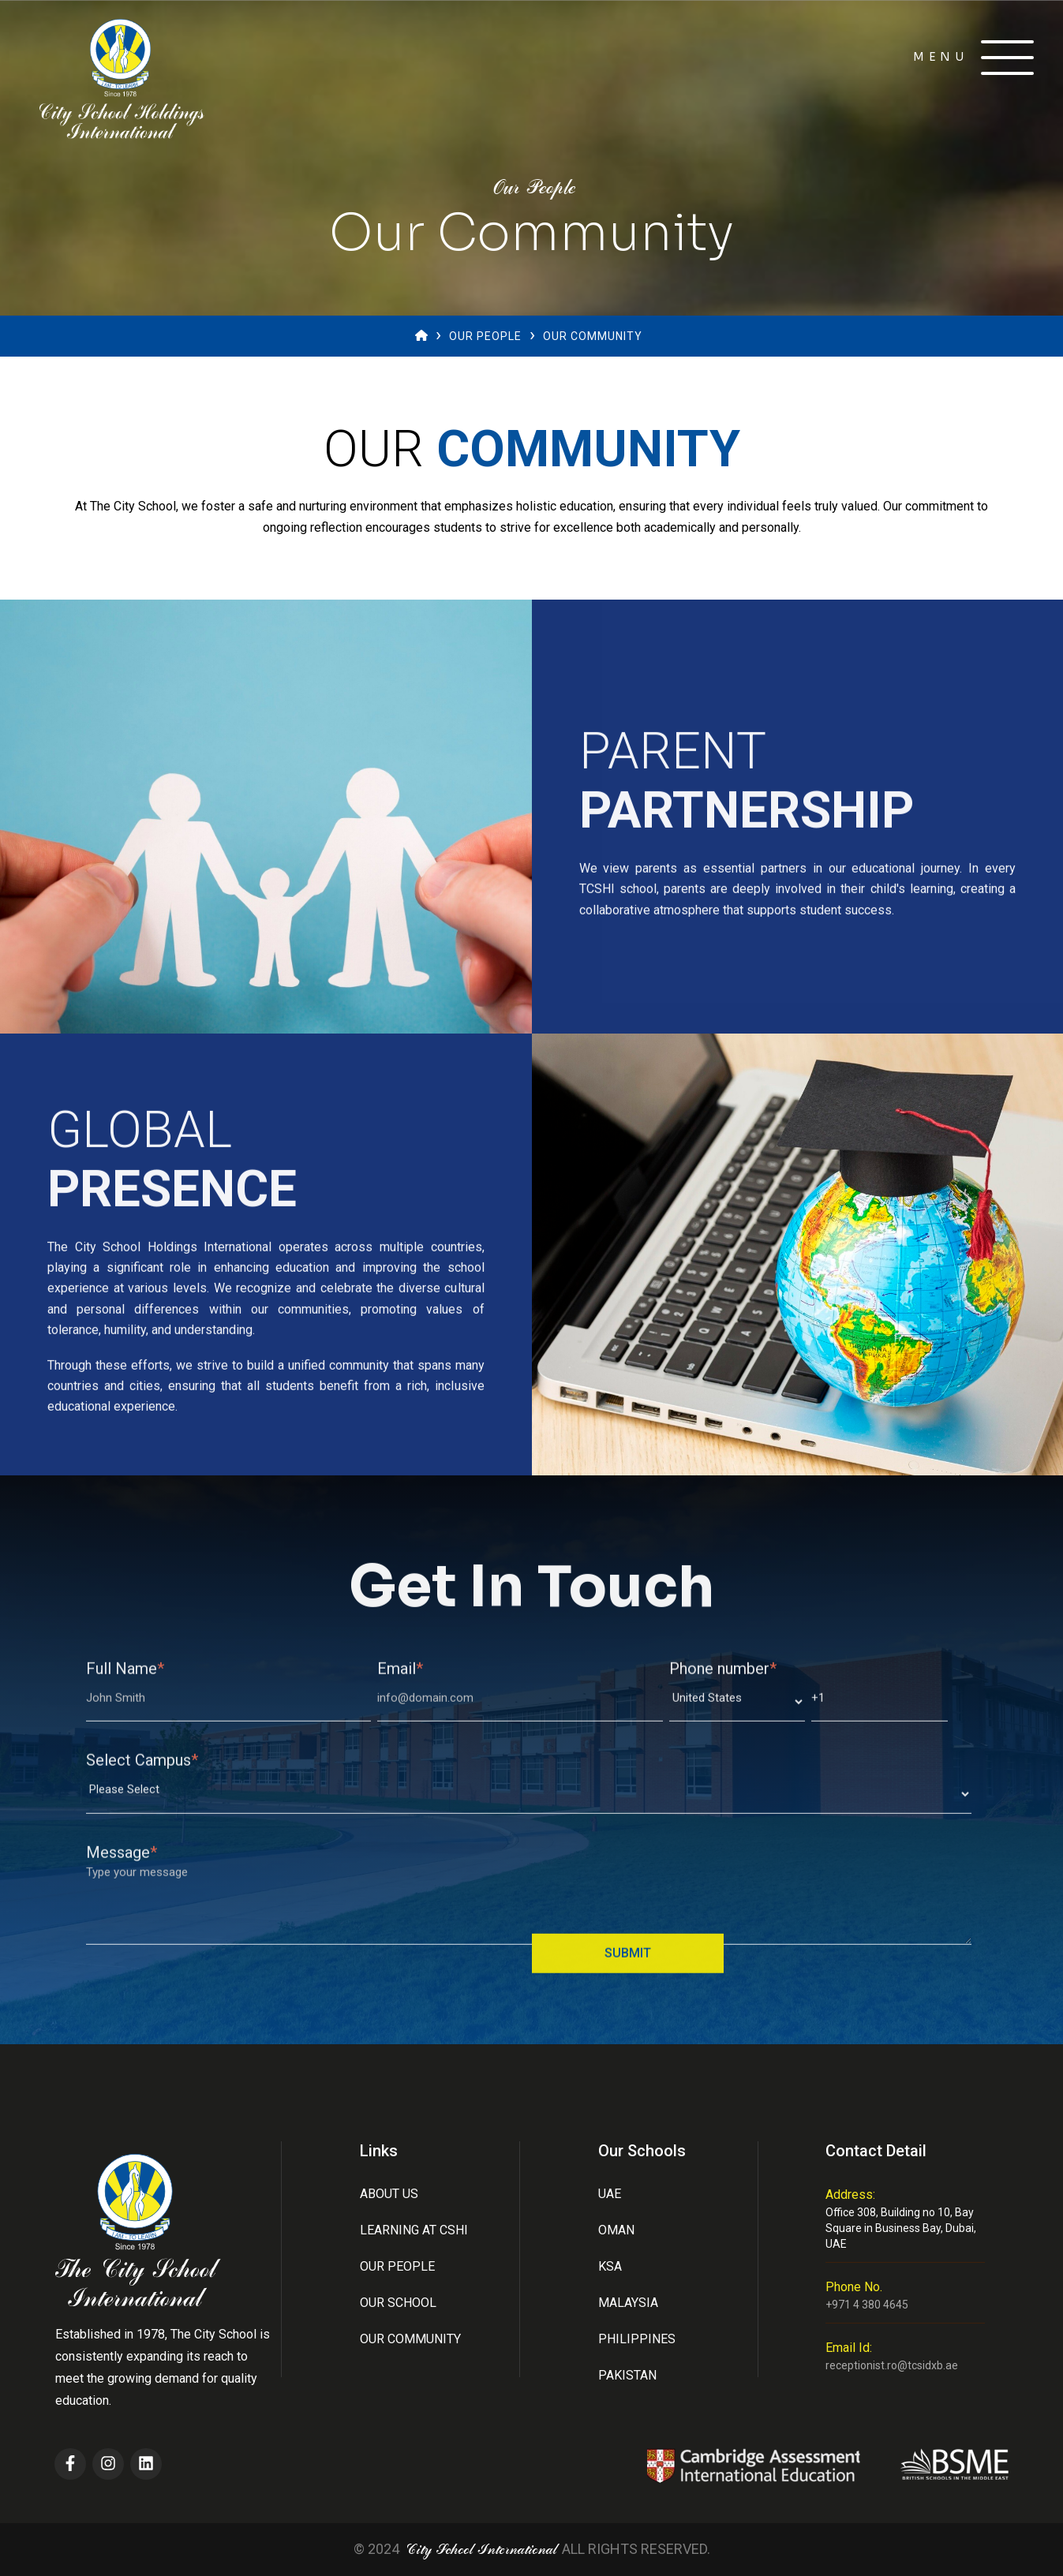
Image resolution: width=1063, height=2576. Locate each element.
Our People (485, 336)
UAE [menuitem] (609, 2193)
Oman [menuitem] (616, 2230)
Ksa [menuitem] (610, 2266)
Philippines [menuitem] (637, 2338)
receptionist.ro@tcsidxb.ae (891, 2365)
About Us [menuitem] (389, 2193)
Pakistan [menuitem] (627, 2375)
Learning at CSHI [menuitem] (414, 2230)
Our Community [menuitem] (410, 2338)
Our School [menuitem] (398, 2302)
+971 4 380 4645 (866, 2304)
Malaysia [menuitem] (628, 2302)
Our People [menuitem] (397, 2266)
